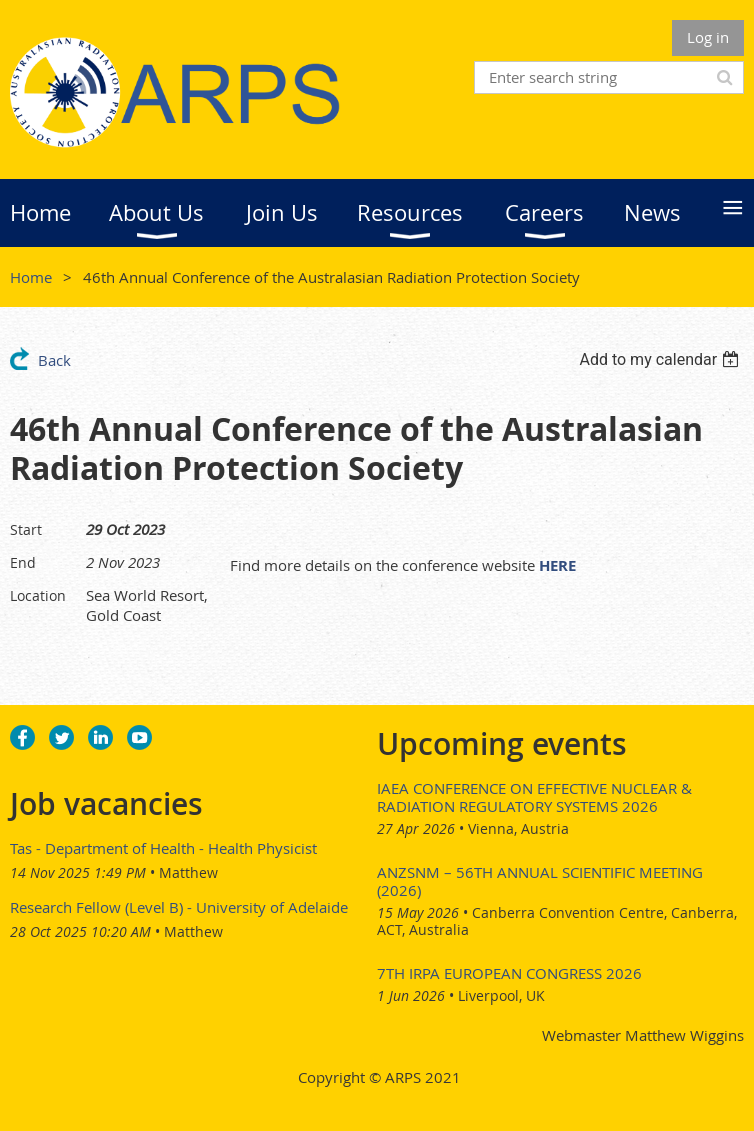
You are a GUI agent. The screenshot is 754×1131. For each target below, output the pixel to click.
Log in (708, 37)
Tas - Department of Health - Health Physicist (163, 848)
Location (38, 595)
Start (26, 529)
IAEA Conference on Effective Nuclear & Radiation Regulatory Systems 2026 (534, 797)
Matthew (188, 872)
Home (31, 277)
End (23, 562)
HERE (557, 565)
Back (54, 360)
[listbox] (661, 359)
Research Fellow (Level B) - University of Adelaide (179, 907)
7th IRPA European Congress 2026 (509, 973)
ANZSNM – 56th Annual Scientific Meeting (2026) (540, 881)
